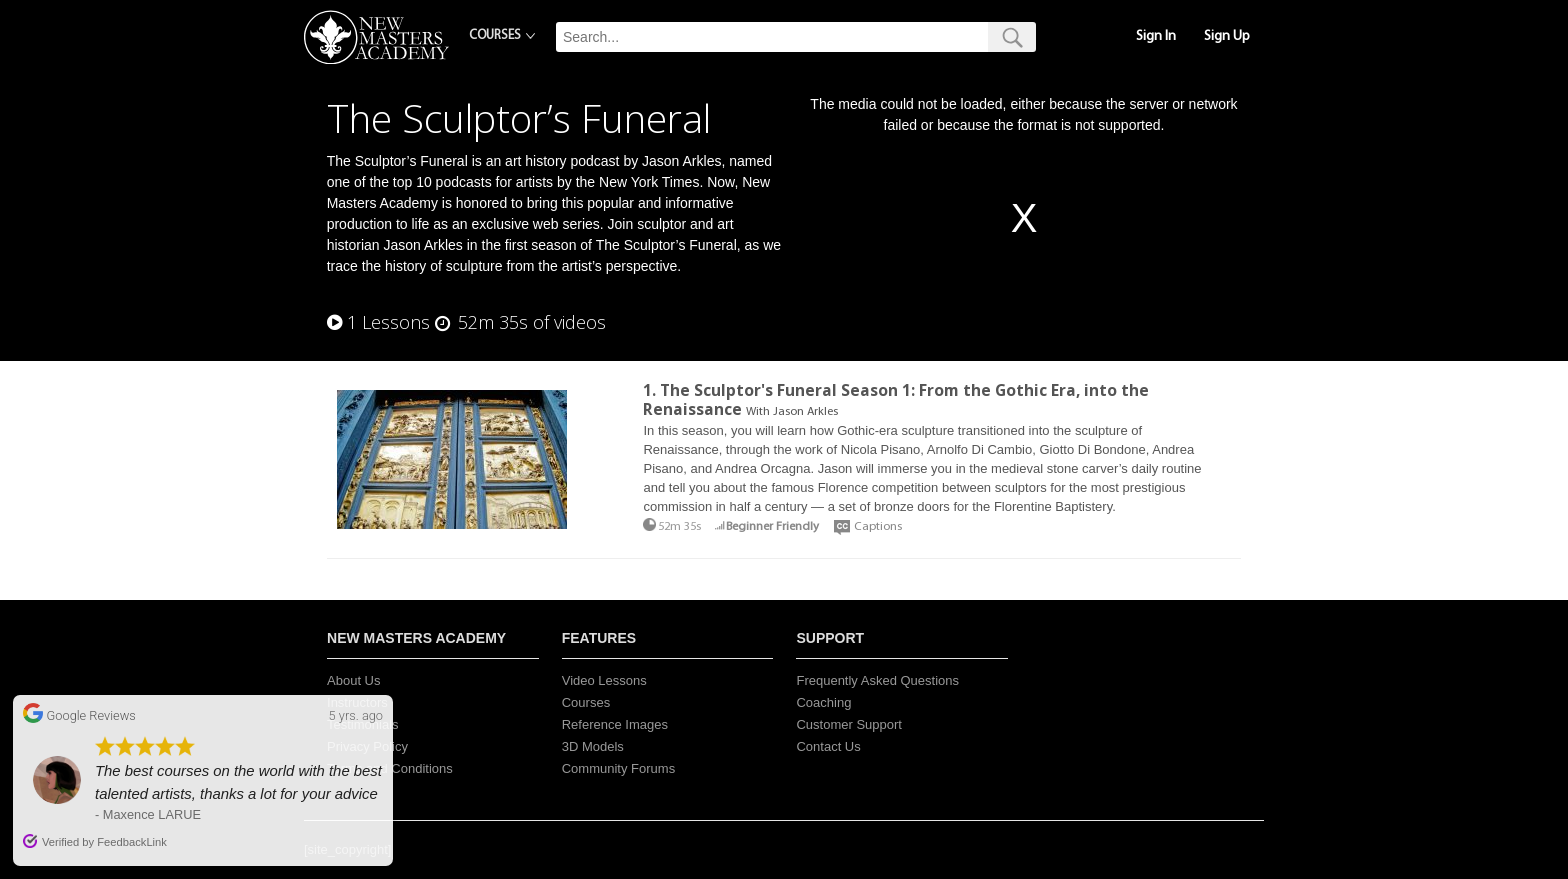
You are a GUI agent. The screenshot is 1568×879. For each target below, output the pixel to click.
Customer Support (849, 724)
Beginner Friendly (772, 527)
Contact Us (828, 746)
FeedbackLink (132, 842)
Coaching (823, 702)
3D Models (593, 746)
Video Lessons (604, 680)
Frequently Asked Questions (877, 680)
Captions (878, 527)
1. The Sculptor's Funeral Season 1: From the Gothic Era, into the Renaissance (896, 399)
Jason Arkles (805, 412)
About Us (353, 680)
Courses (586, 702)
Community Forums (618, 768)
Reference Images (615, 724)
